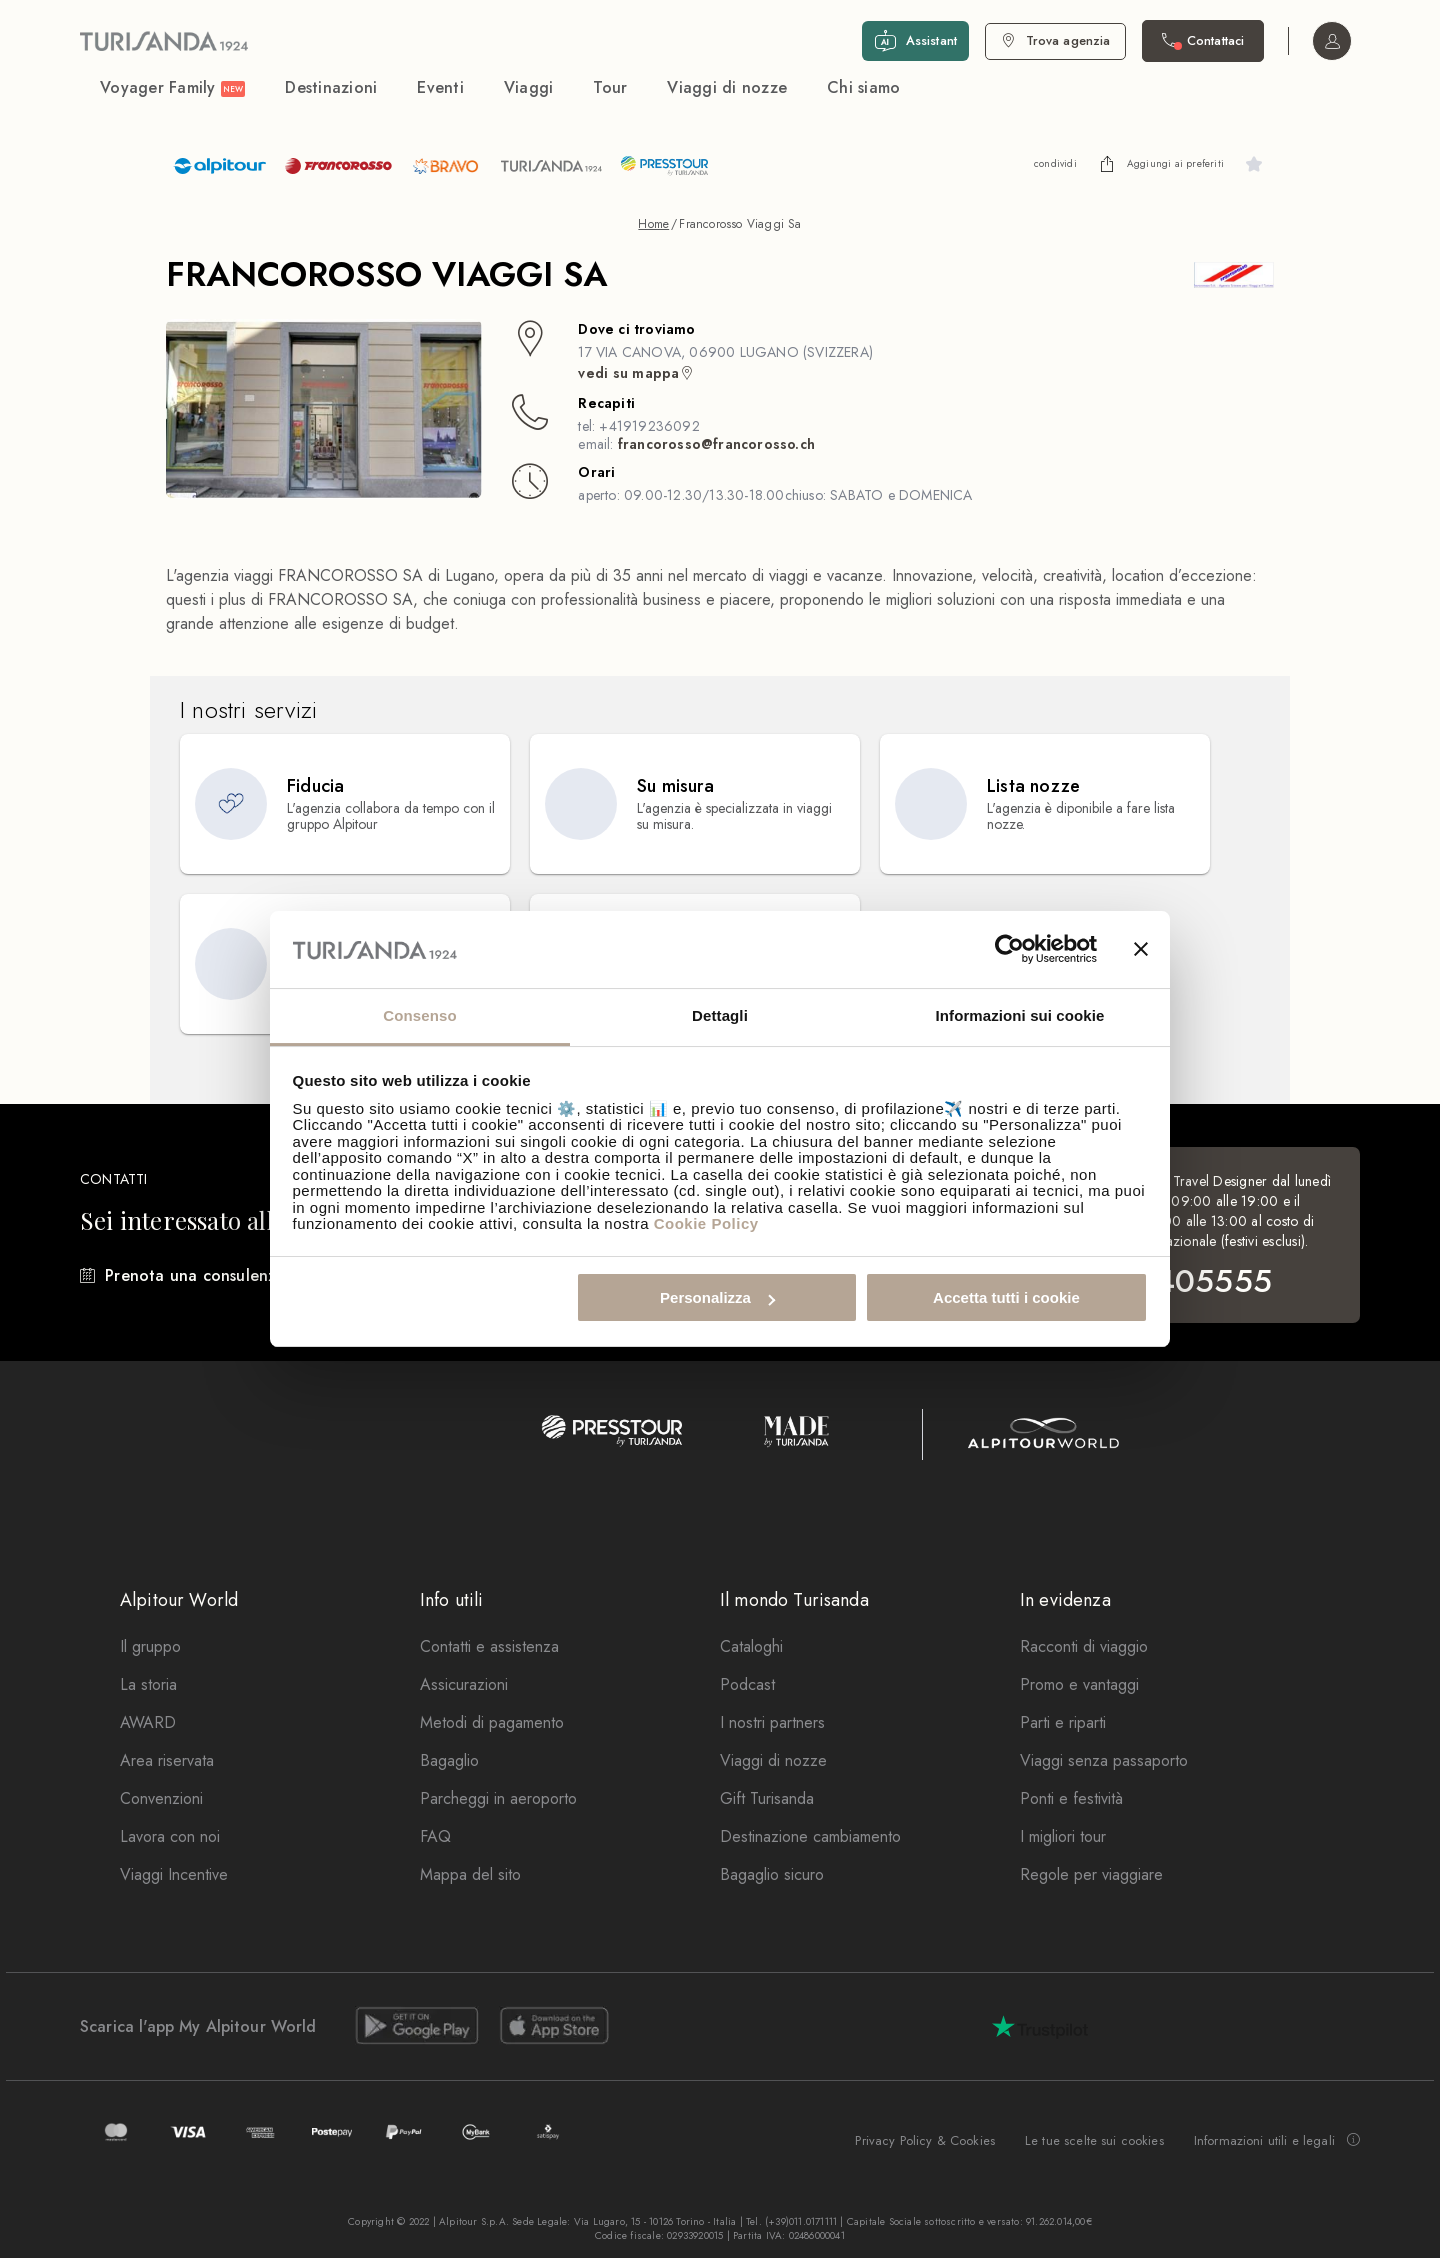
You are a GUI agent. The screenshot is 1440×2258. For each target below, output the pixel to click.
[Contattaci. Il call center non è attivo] (1203, 41)
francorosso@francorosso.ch (716, 444)
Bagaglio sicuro (772, 1874)
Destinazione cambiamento (810, 1836)
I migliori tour (1063, 1836)
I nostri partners (772, 1722)
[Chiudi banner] (1141, 950)
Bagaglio (449, 1760)
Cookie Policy (706, 1223)
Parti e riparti (1063, 1722)
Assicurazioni (464, 1684)
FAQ (435, 1836)
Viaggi (529, 87)
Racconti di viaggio (1084, 1646)
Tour (610, 87)
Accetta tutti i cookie (1006, 1297)
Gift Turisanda (767, 1798)
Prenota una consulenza (195, 1275)
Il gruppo (150, 1646)
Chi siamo (863, 87)
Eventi (440, 87)
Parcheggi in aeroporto (498, 1798)
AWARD (148, 1722)
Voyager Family (172, 87)
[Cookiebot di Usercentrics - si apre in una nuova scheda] (1009, 950)
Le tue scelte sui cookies (1094, 2140)
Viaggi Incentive (174, 1874)
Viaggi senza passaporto (1104, 1760)
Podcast (747, 1684)
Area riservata (167, 1760)
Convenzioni (161, 1798)
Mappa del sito (470, 1874)
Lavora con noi (170, 1836)
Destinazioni (331, 87)
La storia (148, 1684)
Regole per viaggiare (1091, 1874)
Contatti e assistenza (489, 1646)
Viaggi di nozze (727, 87)
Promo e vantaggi (1079, 1684)
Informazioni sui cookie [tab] (1020, 1015)
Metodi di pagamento (492, 1722)
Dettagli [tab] (720, 1015)
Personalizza (717, 1297)
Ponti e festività (1071, 1798)
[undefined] (1107, 164)
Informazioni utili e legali (1277, 2141)
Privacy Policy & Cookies (925, 2140)
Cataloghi (751, 1646)
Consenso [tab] (419, 1015)
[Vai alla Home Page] (164, 41)
